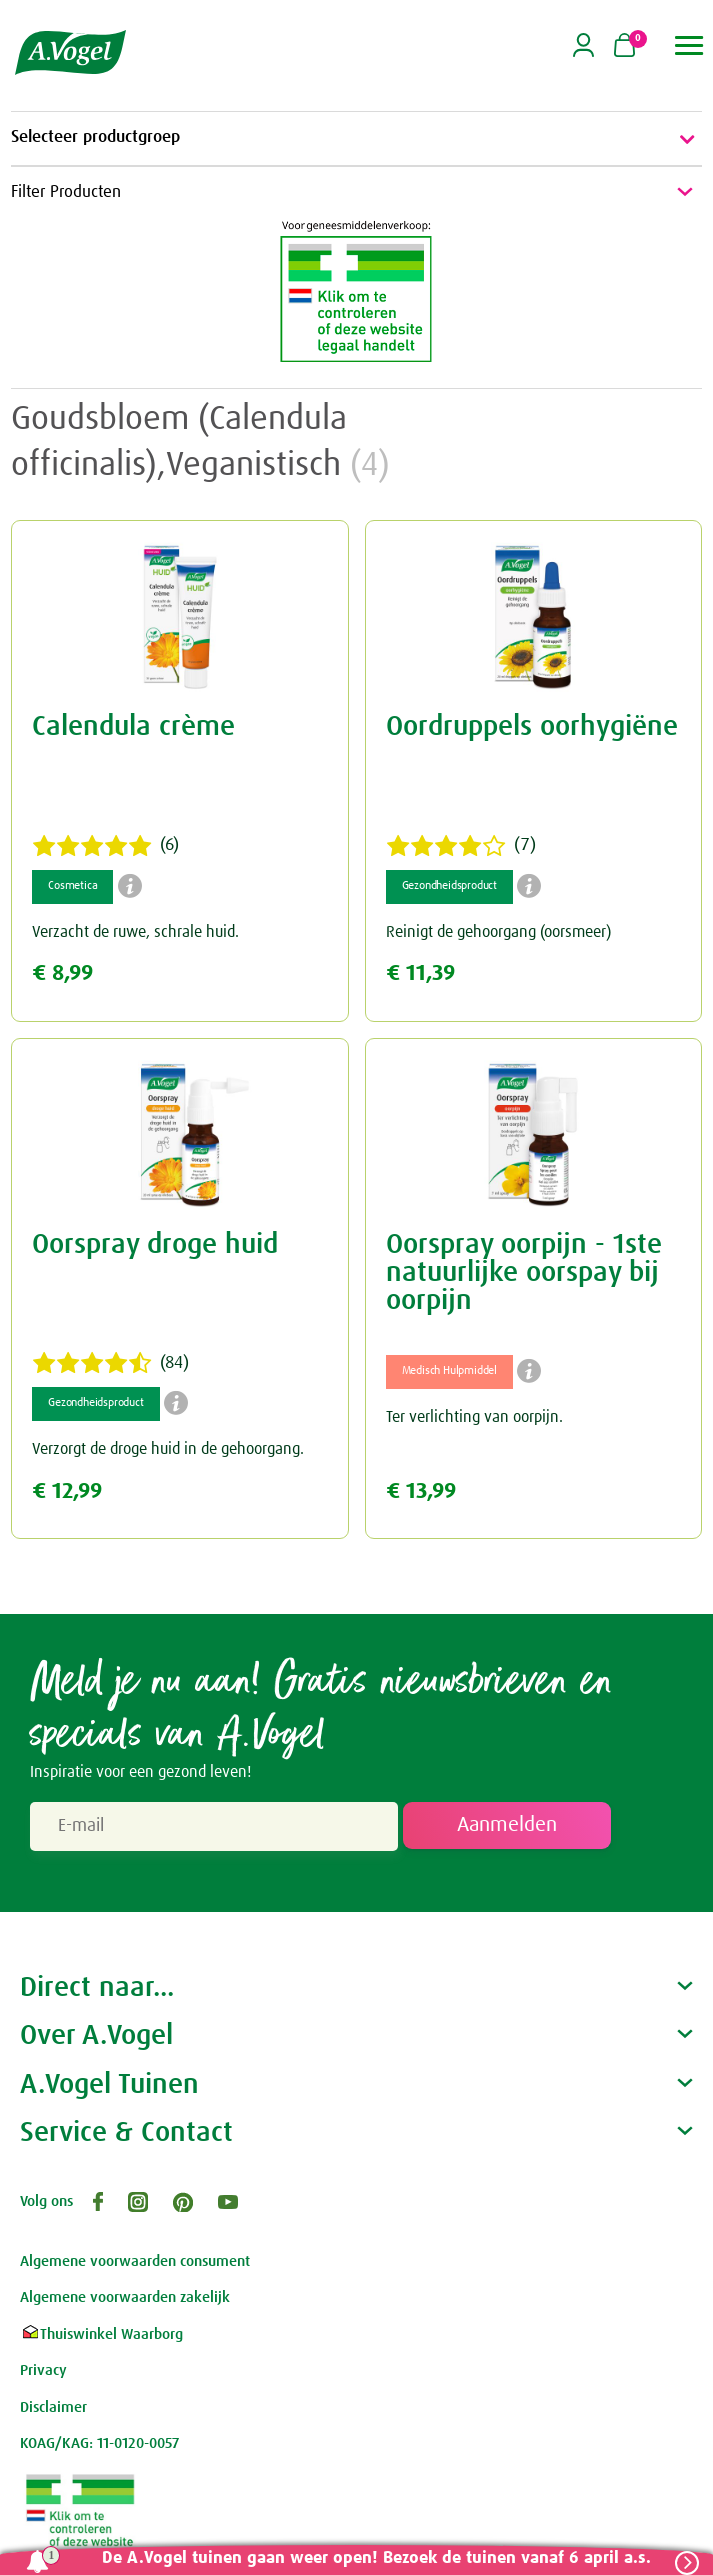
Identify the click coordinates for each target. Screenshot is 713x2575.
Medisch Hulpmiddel (449, 1371)
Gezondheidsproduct (449, 886)
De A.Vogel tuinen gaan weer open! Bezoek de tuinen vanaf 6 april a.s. (375, 2558)
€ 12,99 (67, 1491)
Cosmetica (72, 886)
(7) (461, 846)
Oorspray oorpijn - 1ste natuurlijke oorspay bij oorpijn (524, 1273)
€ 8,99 (62, 973)
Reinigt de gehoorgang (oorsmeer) (498, 932)
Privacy (43, 2370)
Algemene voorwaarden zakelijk (125, 2297)
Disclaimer (53, 2407)
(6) (105, 846)
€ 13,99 (421, 1491)
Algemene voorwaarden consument (135, 2261)
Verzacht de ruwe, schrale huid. (135, 932)
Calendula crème (133, 727)
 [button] (689, 45)
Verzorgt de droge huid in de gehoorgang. (168, 1449)
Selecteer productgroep (356, 139)
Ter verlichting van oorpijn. (474, 1417)
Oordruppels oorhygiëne (532, 727)
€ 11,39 (420, 973)
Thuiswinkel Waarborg (101, 2334)
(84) (110, 1363)
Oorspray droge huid (155, 1245)
